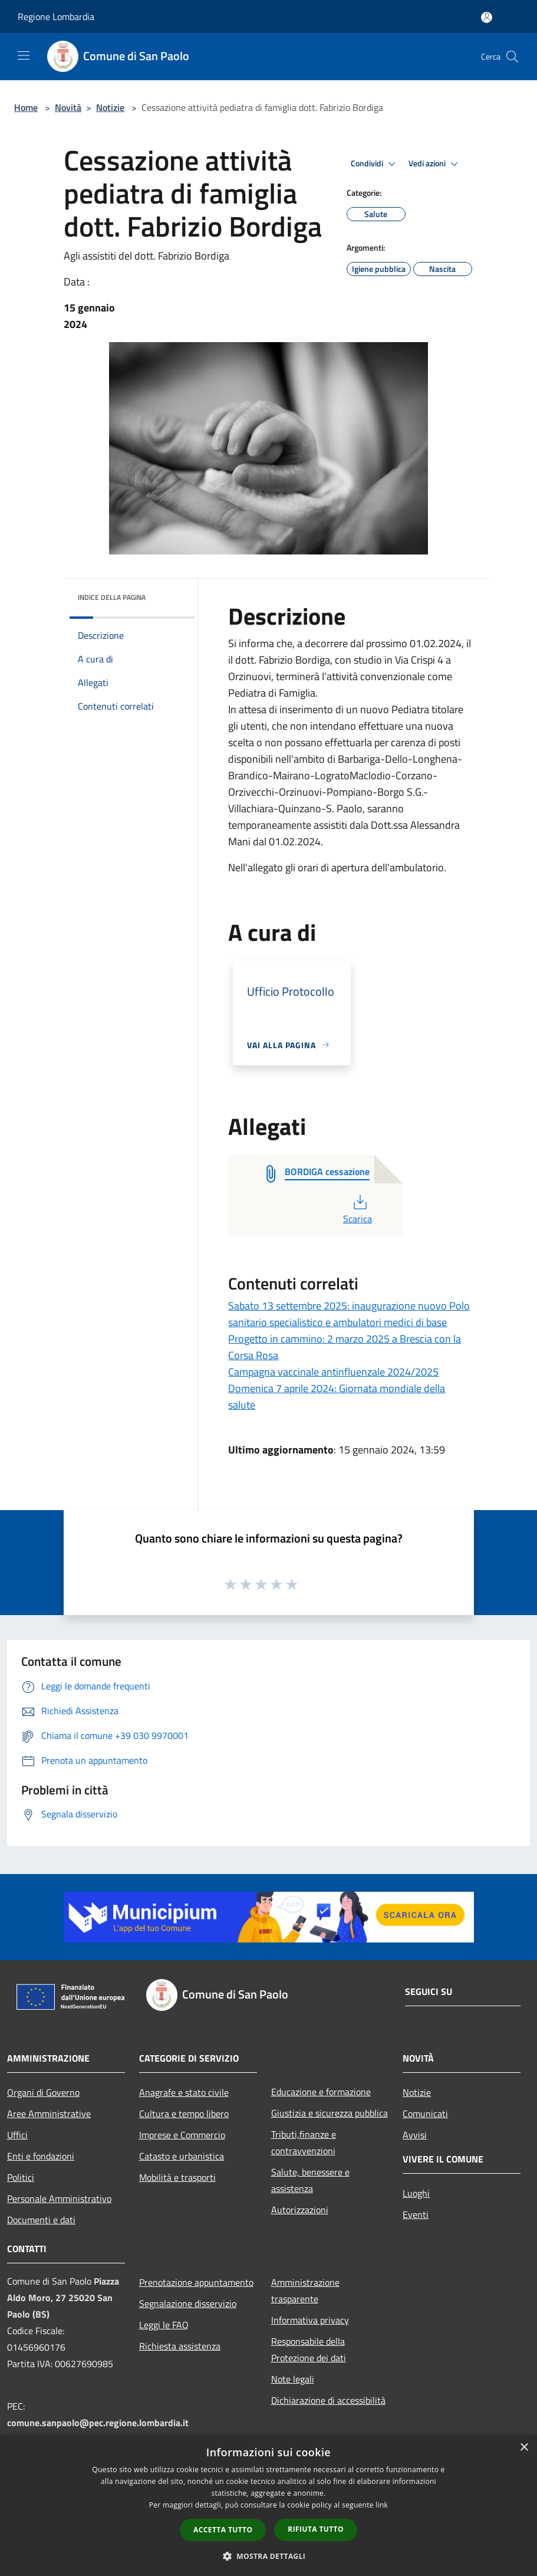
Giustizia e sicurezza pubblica (329, 2113)
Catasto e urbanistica (181, 2156)
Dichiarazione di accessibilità (328, 2400)
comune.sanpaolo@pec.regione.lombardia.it (98, 2423)
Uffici (17, 2135)
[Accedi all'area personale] (486, 17)
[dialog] (268, 2505)
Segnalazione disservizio (187, 2303)
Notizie (110, 107)
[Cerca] (512, 57)
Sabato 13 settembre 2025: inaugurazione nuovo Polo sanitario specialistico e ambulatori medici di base (349, 1314)
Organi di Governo (43, 2092)
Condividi (375, 164)
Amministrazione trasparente (305, 2290)
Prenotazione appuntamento (196, 2282)
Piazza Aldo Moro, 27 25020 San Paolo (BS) (63, 2297)
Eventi (416, 2214)
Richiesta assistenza (179, 2346)
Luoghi (416, 2193)
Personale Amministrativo (59, 2198)
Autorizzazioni (299, 2210)
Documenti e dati (41, 2220)
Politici (20, 2177)
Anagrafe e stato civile (184, 2092)
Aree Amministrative (49, 2113)
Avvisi (415, 2135)
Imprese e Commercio (182, 2135)
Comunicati (425, 2113)
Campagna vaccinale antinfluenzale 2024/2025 (333, 1372)
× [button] (523, 2447)
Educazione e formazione (321, 2092)
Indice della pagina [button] (112, 597)
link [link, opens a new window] (381, 2505)
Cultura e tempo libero (184, 2113)
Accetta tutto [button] (222, 2530)
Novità (68, 107)
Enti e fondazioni (40, 2156)
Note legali (292, 2379)
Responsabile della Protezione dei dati (308, 2349)
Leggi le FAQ (164, 2325)
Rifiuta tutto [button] (316, 2529)
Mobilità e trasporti (177, 2177)
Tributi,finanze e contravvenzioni (303, 2142)
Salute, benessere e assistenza (310, 2180)
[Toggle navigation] (24, 55)
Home (26, 107)
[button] (269, 2556)
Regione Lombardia (56, 16)
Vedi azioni (435, 164)
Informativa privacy (310, 2320)
